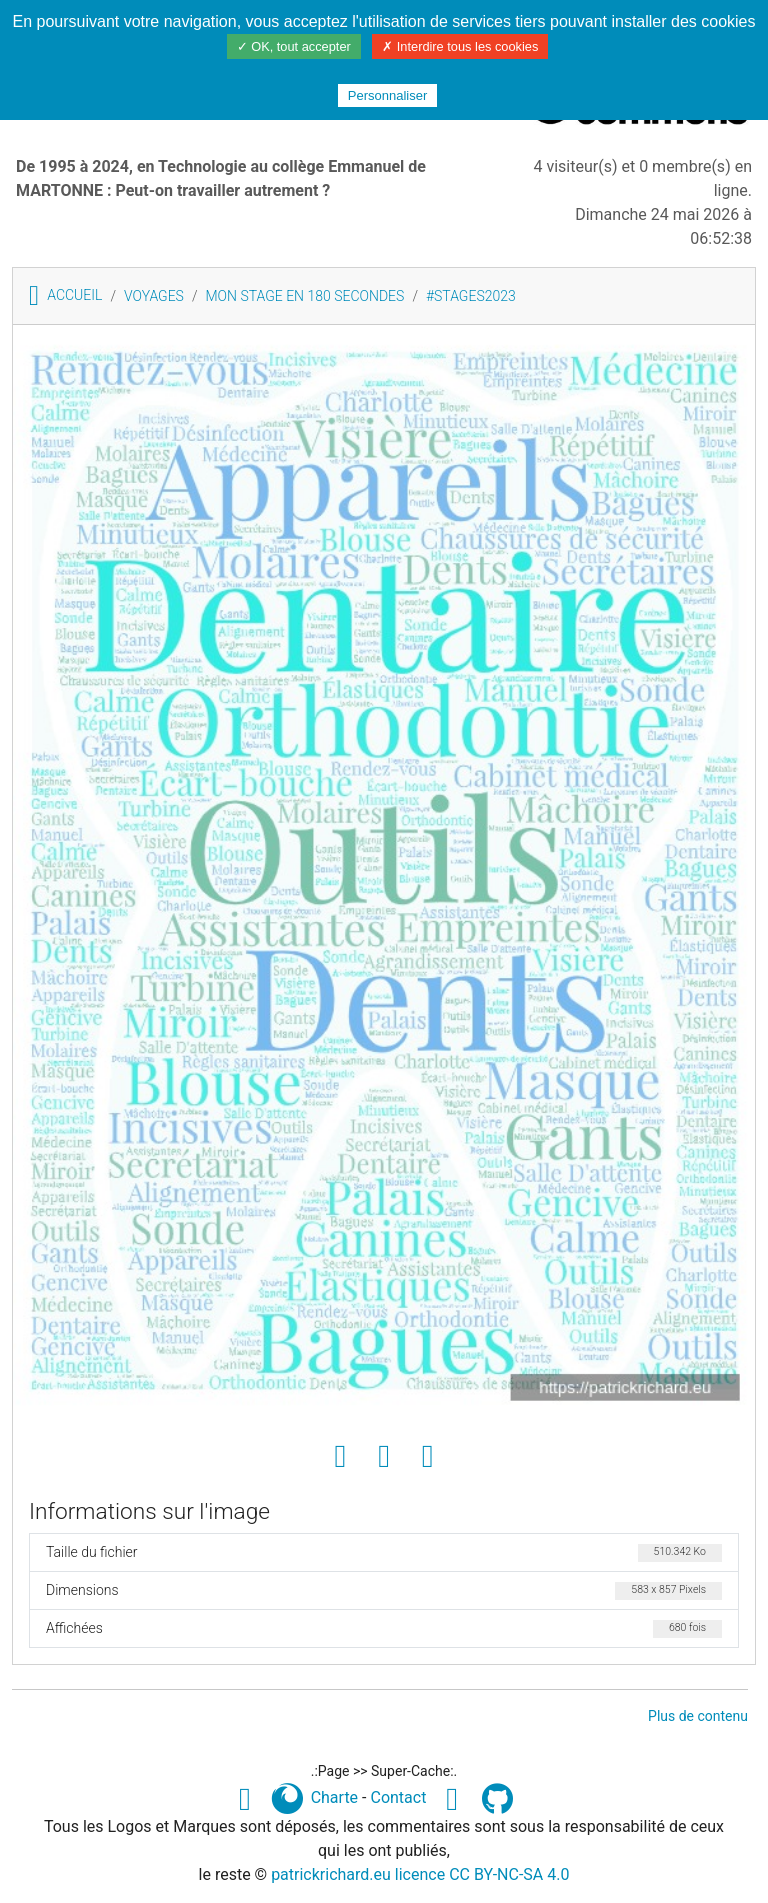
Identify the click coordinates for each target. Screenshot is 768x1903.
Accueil (65, 295)
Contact (398, 1797)
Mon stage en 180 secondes (304, 296)
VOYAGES (154, 296)
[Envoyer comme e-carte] (428, 1457)
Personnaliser (388, 95)
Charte (334, 1797)
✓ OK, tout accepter (294, 46)
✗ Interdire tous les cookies (460, 46)
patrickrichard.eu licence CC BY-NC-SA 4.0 (420, 1874)
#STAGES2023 (471, 296)
